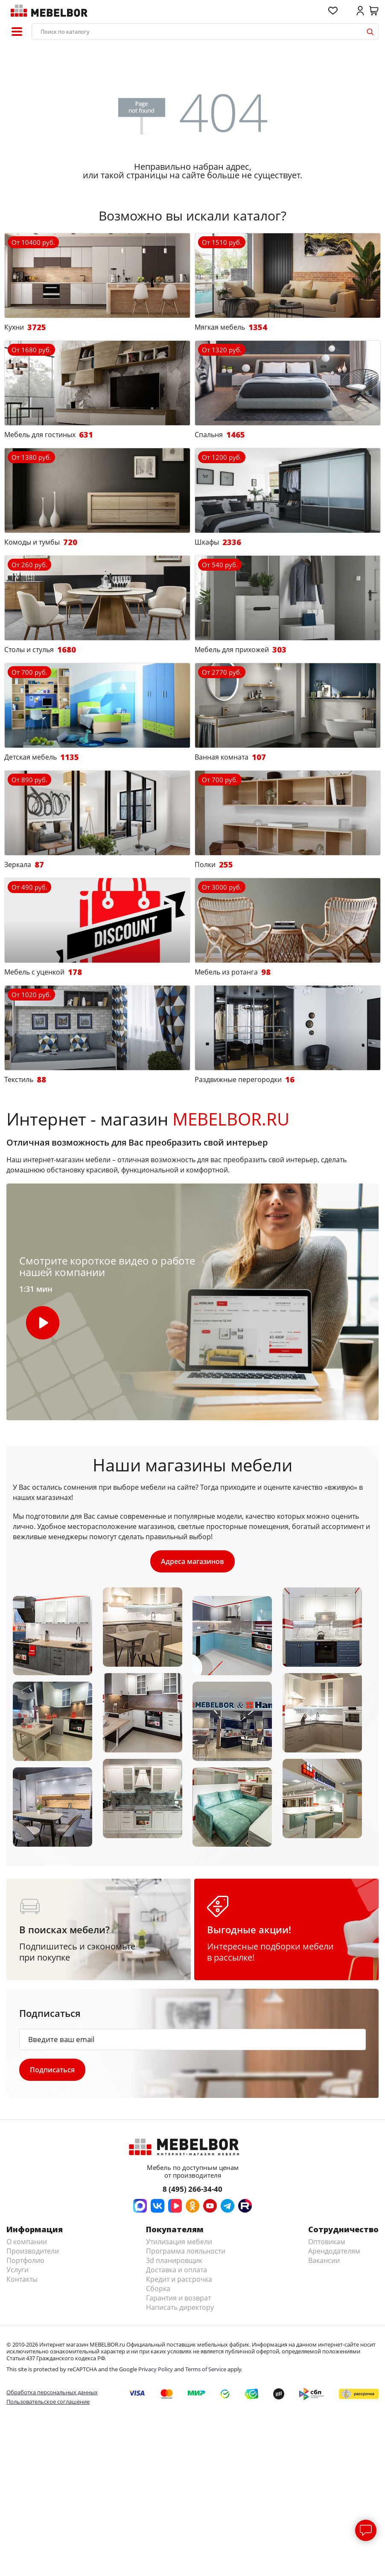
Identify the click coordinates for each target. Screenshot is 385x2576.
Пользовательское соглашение (48, 2401)
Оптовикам (326, 2241)
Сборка (158, 2288)
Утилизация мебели (179, 2241)
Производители (32, 2251)
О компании (26, 2241)
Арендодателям (334, 2251)
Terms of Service (205, 2369)
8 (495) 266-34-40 (192, 2189)
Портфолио (25, 2260)
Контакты (22, 2279)
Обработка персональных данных (52, 2392)
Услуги (17, 2269)
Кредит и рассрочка (179, 2279)
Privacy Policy (155, 2369)
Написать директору (180, 2307)
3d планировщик (174, 2260)
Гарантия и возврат (178, 2298)
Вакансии (324, 2260)
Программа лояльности (185, 2251)
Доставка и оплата (176, 2269)
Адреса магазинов (192, 1561)
